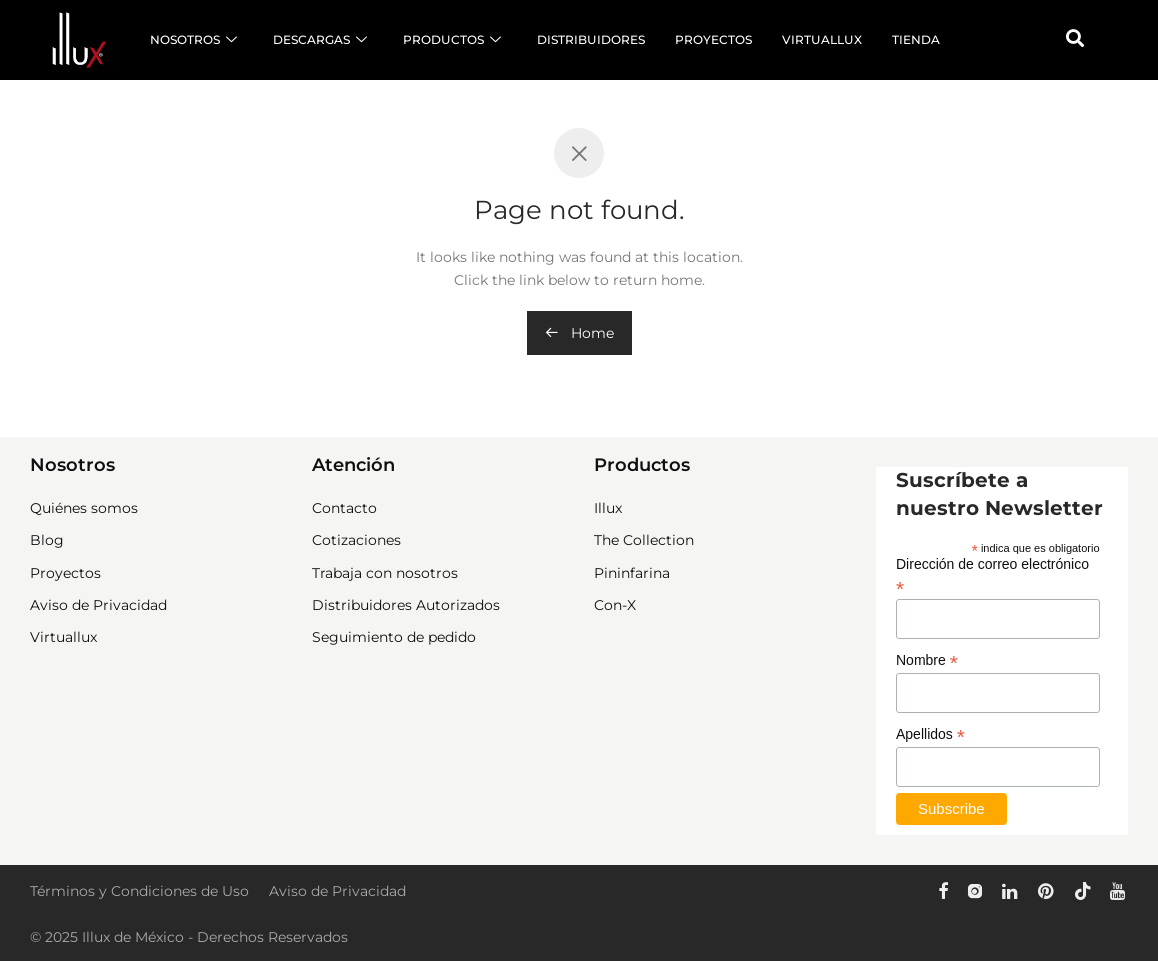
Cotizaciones (356, 540)
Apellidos (930, 734)
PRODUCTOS (452, 40)
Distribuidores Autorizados (406, 605)
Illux (608, 508)
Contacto (344, 508)
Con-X (615, 605)
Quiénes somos (84, 508)
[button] (1075, 38)
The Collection (644, 540)
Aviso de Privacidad (98, 605)
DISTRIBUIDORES (591, 39)
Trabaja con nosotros (385, 573)
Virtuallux (63, 637)
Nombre (927, 660)
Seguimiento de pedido (394, 637)
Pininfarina (632, 573)
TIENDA (916, 39)
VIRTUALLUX (822, 39)
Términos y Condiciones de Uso (139, 891)
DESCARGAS (320, 40)
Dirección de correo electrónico (992, 576)
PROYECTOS (713, 39)
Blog (47, 540)
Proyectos (65, 573)
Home (579, 333)
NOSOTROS (193, 40)
